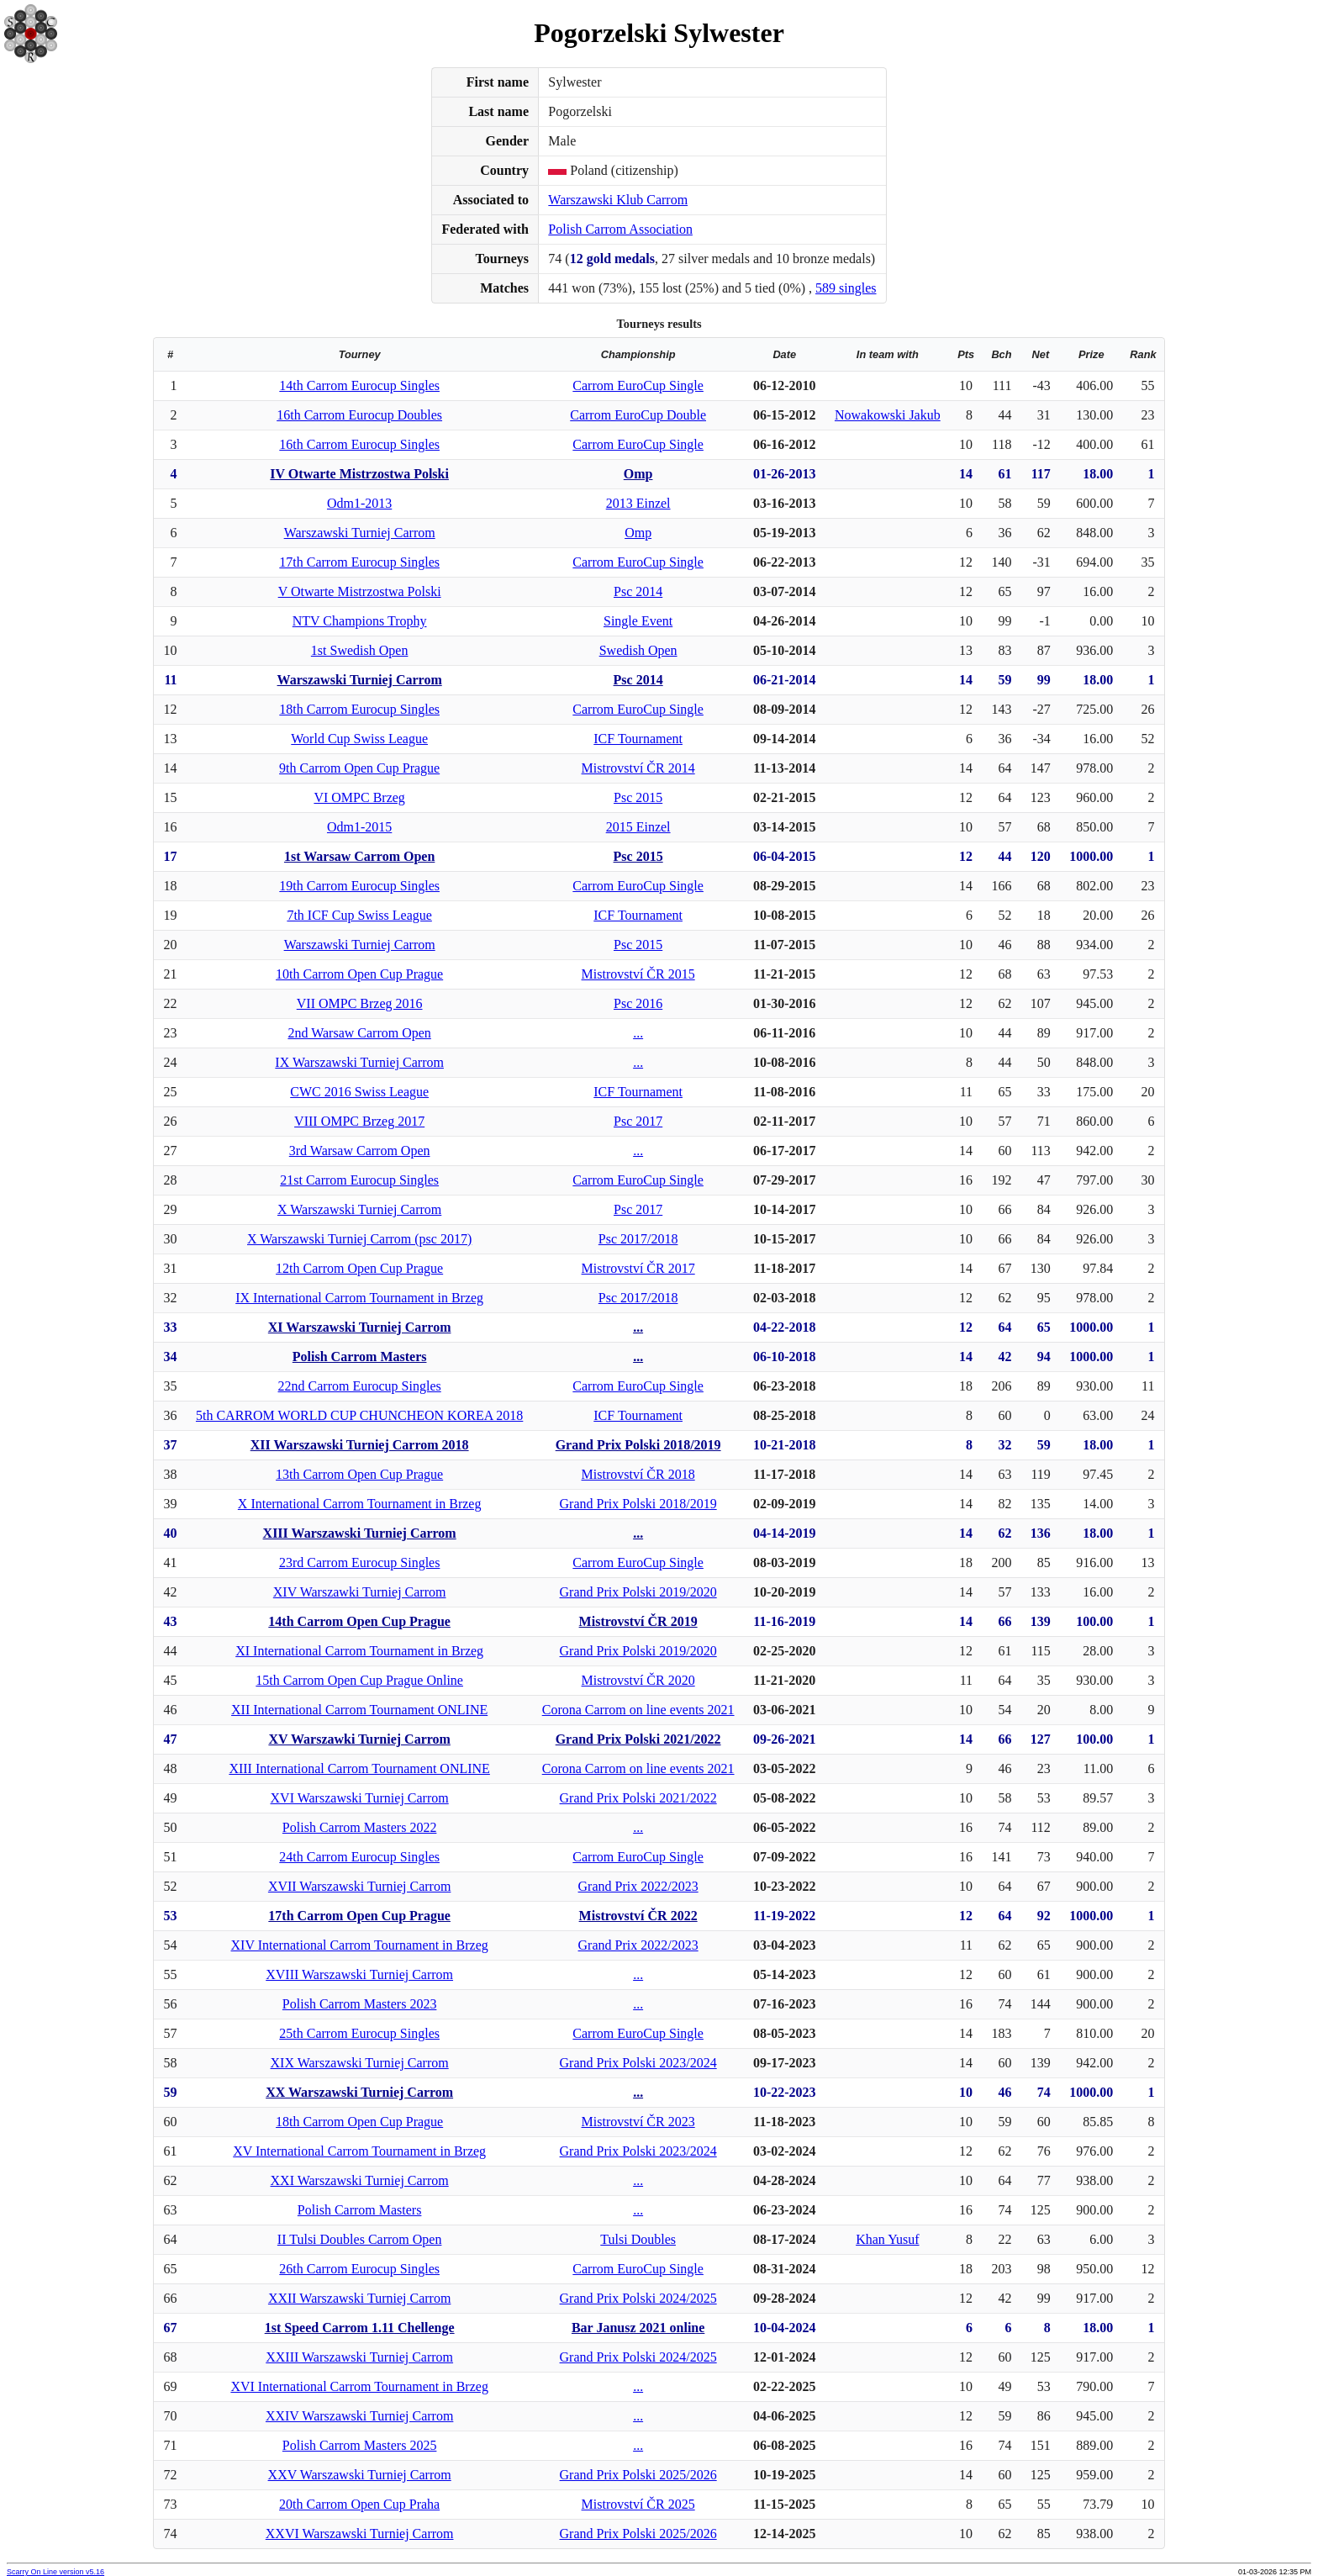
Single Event (638, 621)
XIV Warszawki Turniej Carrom (359, 1592)
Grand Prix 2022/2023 (638, 1886)
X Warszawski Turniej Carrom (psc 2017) (359, 1239)
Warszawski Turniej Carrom (359, 532)
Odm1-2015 (359, 827)
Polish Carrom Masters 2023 (359, 2004)
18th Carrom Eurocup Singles (359, 709)
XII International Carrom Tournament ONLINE (359, 1709)
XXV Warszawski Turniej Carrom (359, 2475)
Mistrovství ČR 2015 (638, 974)
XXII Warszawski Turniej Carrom (359, 2298)
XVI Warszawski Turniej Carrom (360, 1798)
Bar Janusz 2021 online (638, 2327)
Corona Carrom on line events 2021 (638, 1709)
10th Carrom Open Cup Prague (359, 974)
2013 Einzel (638, 503)
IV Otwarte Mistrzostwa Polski (359, 474)
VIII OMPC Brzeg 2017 (359, 1121)
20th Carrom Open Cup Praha (359, 2504)
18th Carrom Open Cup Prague (359, 2121)
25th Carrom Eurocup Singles (359, 2033)
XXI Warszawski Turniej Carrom (360, 2180)
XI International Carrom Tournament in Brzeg (359, 1651)
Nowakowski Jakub (888, 415)
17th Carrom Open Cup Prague (359, 1915)
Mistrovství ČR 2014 (638, 768)
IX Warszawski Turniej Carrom (359, 1062)
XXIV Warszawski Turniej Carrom (359, 2416)
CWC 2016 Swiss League (359, 1092)
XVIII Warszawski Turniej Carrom (359, 1974)
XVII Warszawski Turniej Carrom (359, 1886)
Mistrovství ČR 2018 (638, 1474)
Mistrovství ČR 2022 (638, 1915)
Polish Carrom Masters (360, 1356)
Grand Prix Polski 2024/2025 (638, 2298)
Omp (638, 474)
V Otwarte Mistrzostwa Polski (359, 591)
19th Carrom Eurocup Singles (359, 886)
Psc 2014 (638, 591)
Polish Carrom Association (620, 229)
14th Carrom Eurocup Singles (359, 385)
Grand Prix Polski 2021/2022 (638, 1739)
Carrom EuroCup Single (638, 385)
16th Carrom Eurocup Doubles (359, 415)
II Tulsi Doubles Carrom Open (359, 2239)
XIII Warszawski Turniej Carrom (359, 1533)
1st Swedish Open (360, 650)
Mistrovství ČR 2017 (638, 1268)
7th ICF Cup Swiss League (359, 915)
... (638, 1033)
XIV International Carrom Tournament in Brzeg (359, 1945)
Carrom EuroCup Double (638, 415)
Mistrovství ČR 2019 (638, 1621)
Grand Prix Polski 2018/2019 (638, 1445)
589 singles (845, 288)
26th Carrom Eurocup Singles (359, 2269)
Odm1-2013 (359, 503)
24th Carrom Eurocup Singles (359, 1857)
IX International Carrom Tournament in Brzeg (359, 1298)
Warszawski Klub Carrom (618, 200)
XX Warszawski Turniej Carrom (359, 2092)
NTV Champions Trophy (360, 621)
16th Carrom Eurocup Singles (359, 444)
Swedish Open (638, 650)
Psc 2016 (638, 1003)
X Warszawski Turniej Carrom (359, 1209)
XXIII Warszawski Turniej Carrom (359, 2357)
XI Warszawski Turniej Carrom (359, 1327)
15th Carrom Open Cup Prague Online (359, 1680)
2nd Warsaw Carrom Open (358, 1033)
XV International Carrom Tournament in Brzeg (359, 2151)
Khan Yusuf (887, 2239)
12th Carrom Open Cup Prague (359, 1268)
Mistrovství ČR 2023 (638, 2121)
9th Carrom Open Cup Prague (359, 768)
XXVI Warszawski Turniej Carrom (360, 2533)
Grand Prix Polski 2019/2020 (638, 1592)
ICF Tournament (638, 738)
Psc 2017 (638, 1121)
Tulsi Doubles (638, 2239)
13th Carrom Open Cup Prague (359, 1474)
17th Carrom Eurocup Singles (359, 562)
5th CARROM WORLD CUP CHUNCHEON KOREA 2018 (359, 1415)
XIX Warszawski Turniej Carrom (360, 2063)
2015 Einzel (638, 827)
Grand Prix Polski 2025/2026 (638, 2475)
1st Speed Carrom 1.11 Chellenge (360, 2327)
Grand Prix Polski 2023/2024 (638, 2063)
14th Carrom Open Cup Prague (359, 1621)
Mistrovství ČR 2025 (638, 2504)
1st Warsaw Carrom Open (359, 856)
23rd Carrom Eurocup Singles (359, 1562)
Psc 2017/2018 (638, 1239)
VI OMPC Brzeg (359, 797)
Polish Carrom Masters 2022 (359, 1827)
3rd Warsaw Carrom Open (359, 1150)
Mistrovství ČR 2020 (638, 1680)
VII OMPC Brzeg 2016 (360, 1003)
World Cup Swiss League (359, 738)
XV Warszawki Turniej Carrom (359, 1739)
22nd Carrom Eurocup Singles (359, 1386)
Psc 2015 (638, 797)
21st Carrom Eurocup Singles (359, 1180)
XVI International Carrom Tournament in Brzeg (359, 2386)
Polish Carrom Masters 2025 (359, 2445)
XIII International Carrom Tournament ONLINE (359, 1768)
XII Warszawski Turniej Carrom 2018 (359, 1445)
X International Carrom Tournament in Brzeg (360, 1504)
